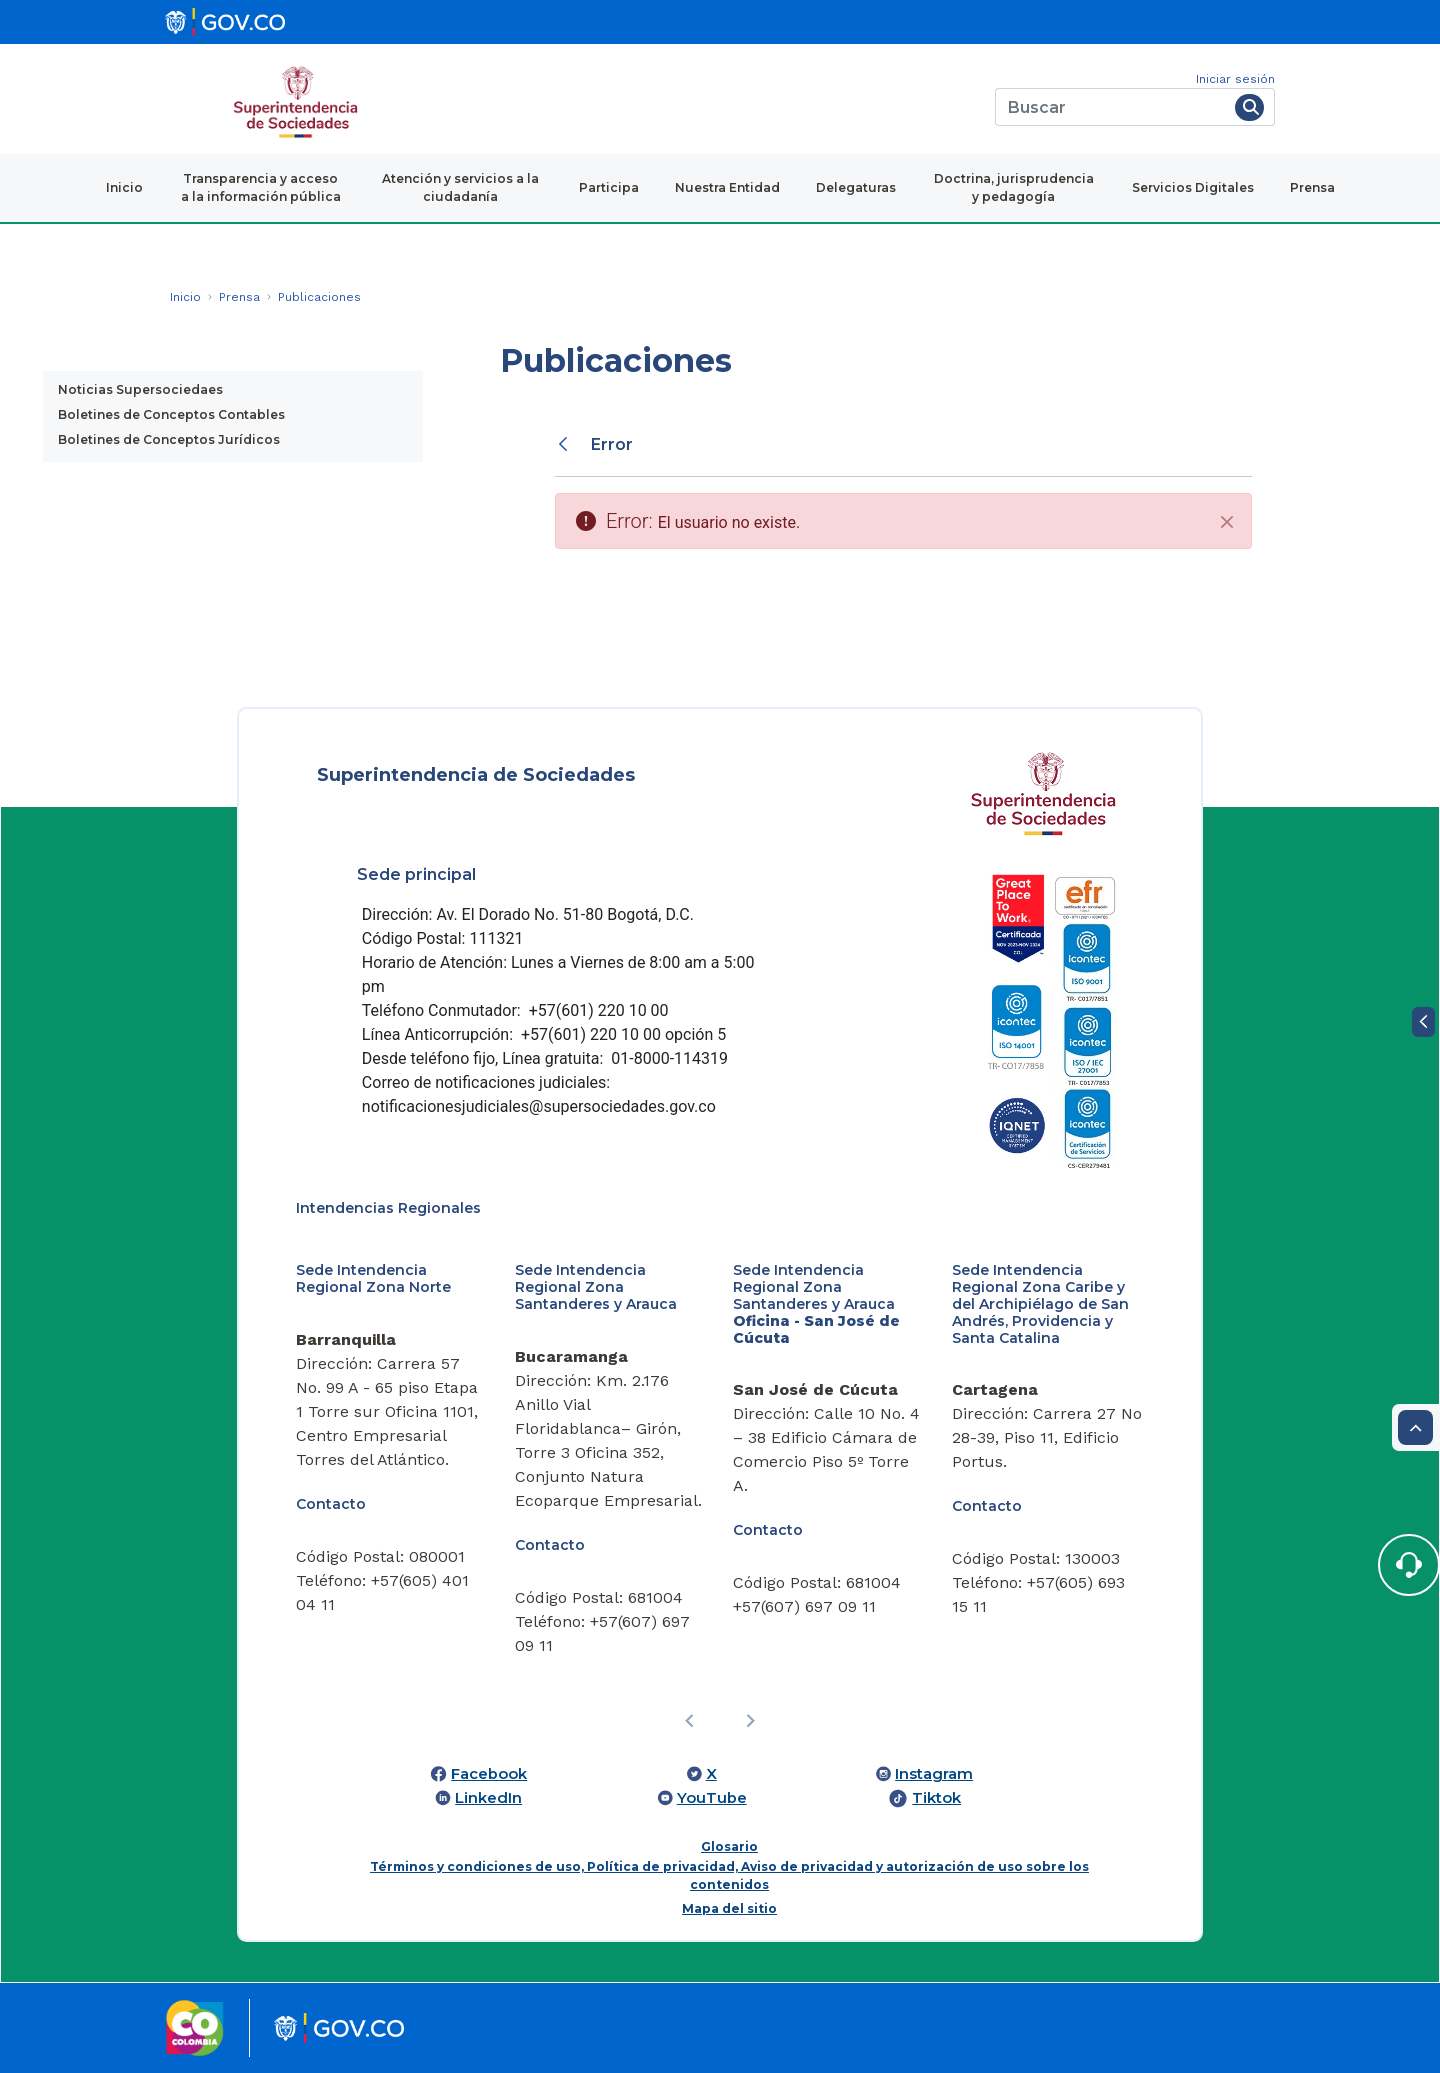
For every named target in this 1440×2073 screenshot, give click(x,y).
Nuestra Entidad (727, 187)
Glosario (729, 1846)
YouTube (712, 1798)
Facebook (489, 1774)
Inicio (124, 187)
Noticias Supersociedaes (140, 389)
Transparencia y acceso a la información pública (261, 187)
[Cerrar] (1227, 522)
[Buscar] (1111, 107)
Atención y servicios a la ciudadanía (460, 187)
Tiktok (936, 1798)
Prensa (1312, 187)
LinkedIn (488, 1798)
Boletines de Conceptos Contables (171, 414)
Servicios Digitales (1193, 187)
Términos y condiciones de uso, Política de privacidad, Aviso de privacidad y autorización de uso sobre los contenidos (729, 1875)
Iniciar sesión (1235, 79)
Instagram (934, 1774)
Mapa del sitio (729, 1908)
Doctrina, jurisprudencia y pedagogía (1014, 187)
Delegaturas (856, 187)
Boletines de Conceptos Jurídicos (169, 439)
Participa (609, 187)
